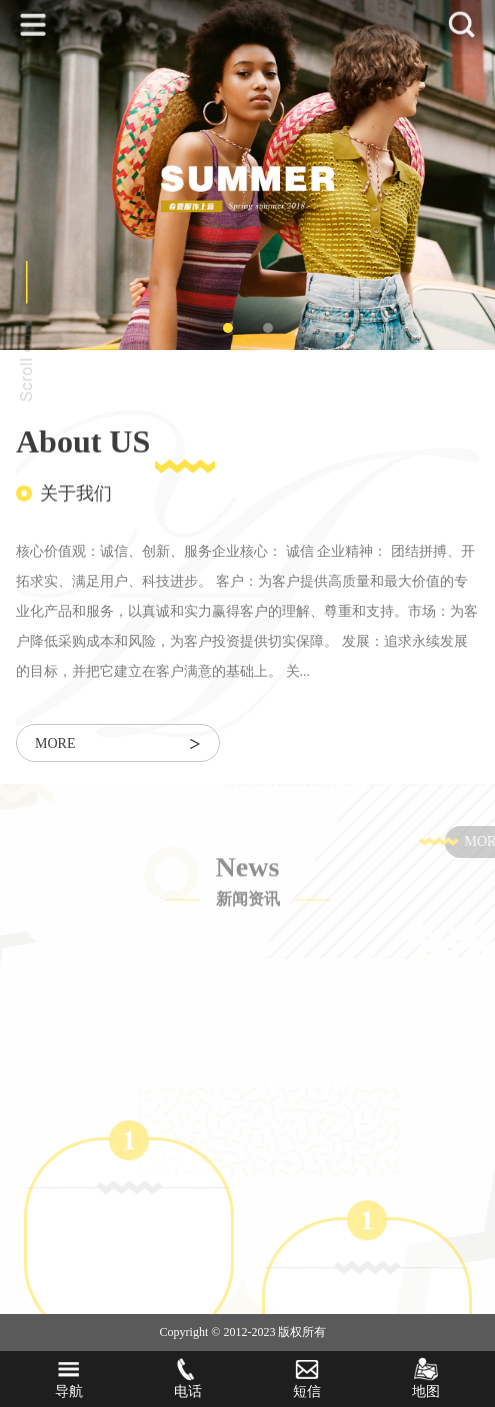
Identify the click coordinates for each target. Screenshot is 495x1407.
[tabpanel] (247, 175)
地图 (426, 1378)
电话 (188, 1378)
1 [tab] (228, 328)
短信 (307, 1378)
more (118, 745)
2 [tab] (268, 328)
